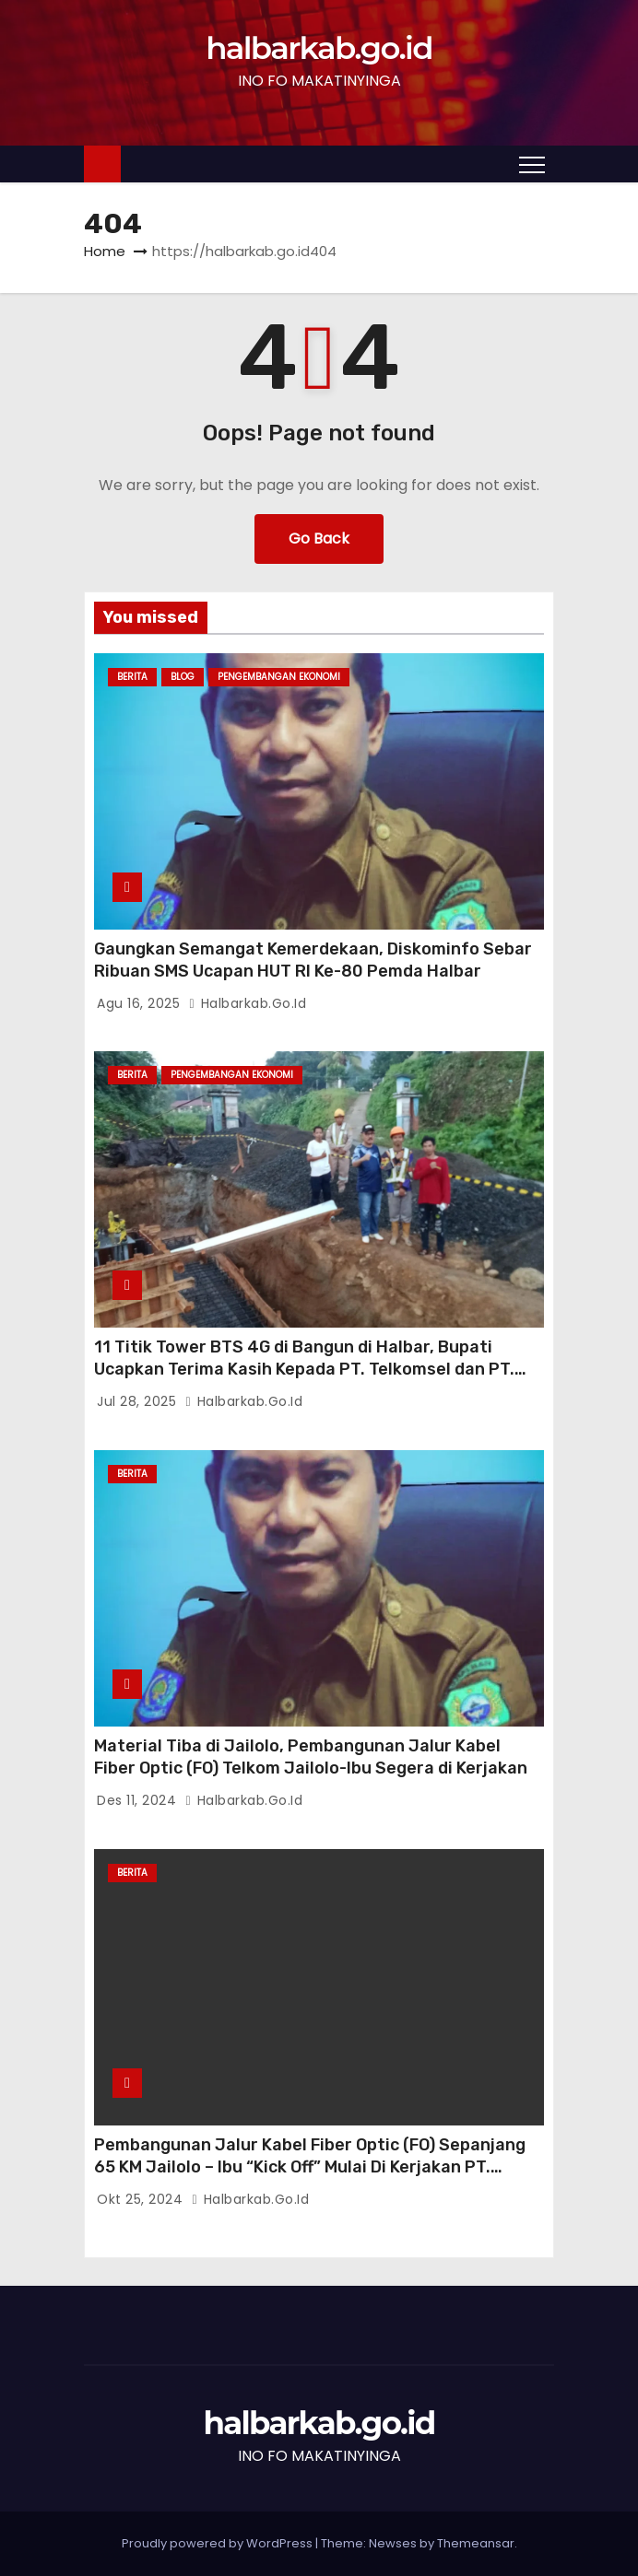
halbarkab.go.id (319, 48)
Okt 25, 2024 (142, 2199)
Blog (183, 677)
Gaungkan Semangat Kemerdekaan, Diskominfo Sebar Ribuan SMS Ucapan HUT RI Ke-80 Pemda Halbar (313, 960)
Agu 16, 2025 (140, 1003)
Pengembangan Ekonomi (279, 677)
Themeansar (475, 2543)
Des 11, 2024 (139, 1800)
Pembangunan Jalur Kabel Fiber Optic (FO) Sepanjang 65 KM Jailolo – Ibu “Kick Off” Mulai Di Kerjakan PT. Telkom (310, 2167)
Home (104, 251)
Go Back (319, 538)
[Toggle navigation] (532, 164)
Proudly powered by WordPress (218, 2543)
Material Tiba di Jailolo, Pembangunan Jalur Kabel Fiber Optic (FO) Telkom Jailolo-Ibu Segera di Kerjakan (310, 1757)
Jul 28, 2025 (139, 1401)
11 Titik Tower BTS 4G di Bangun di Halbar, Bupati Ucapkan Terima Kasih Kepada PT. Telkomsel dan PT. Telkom (304, 1369)
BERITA (132, 677)
